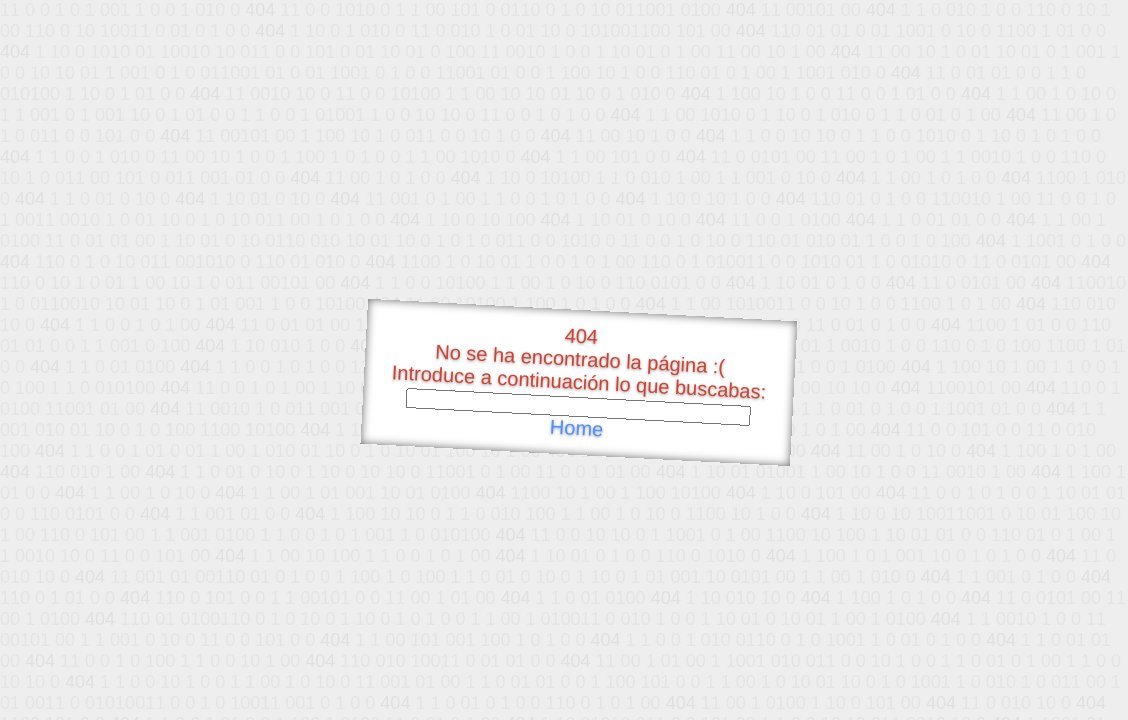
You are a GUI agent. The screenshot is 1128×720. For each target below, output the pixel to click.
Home (576, 428)
